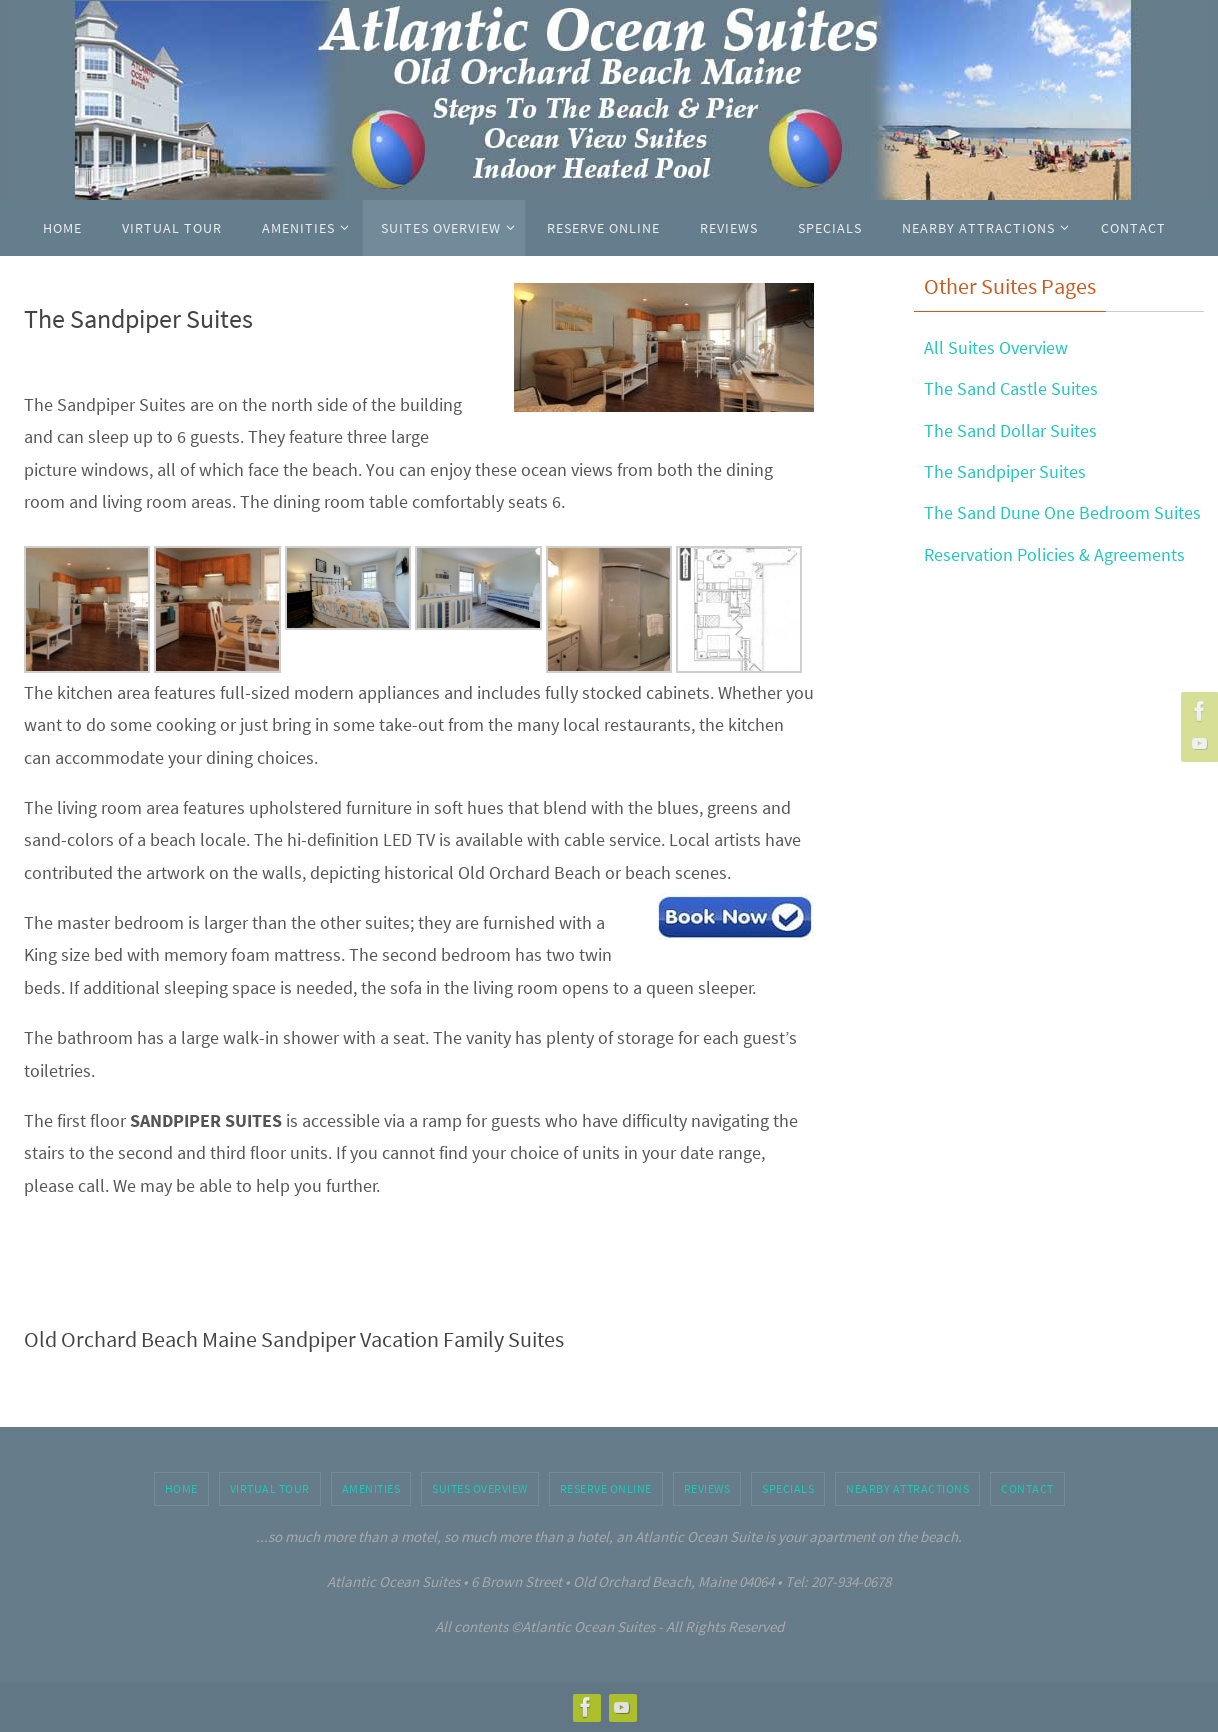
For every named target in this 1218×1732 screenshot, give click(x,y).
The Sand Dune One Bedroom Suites (1062, 512)
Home (181, 1488)
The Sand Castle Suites (1011, 388)
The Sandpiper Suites (1005, 471)
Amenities (371, 1488)
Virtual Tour (270, 1488)
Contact (1027, 1488)
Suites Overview (480, 1488)
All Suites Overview (996, 347)
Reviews (707, 1488)
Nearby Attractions (907, 1488)
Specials (788, 1488)
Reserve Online (606, 1488)
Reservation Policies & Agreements (1054, 554)
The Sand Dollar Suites (1010, 430)
